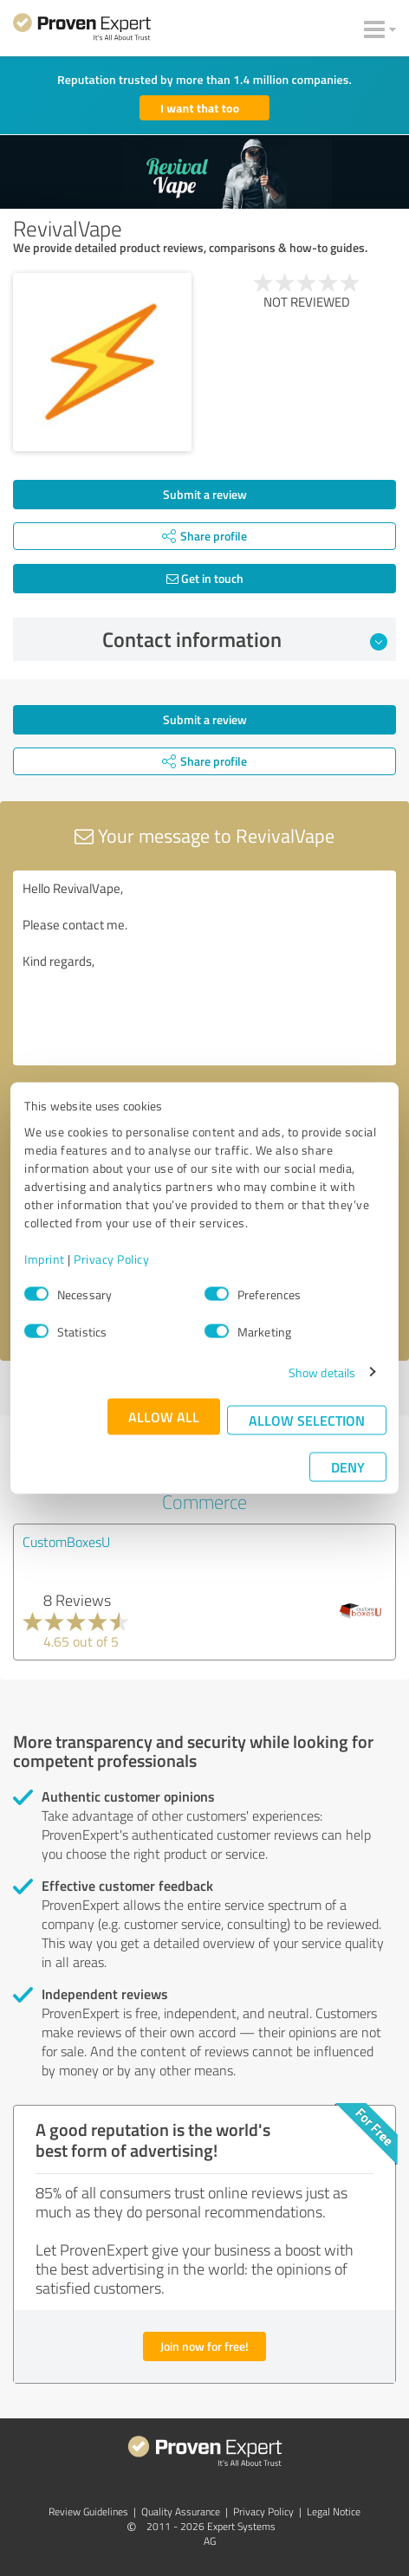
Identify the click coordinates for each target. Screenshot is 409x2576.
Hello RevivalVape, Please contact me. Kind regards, (204, 968)
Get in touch (204, 578)
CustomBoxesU (66, 1541)
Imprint (44, 1258)
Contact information (245, 639)
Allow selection (307, 1419)
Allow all (163, 1416)
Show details (322, 1371)
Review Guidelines (88, 2511)
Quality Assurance (180, 2511)
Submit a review (205, 494)
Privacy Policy (111, 1258)
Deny (348, 1466)
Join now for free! (204, 2346)
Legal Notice (333, 2511)
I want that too (199, 108)
